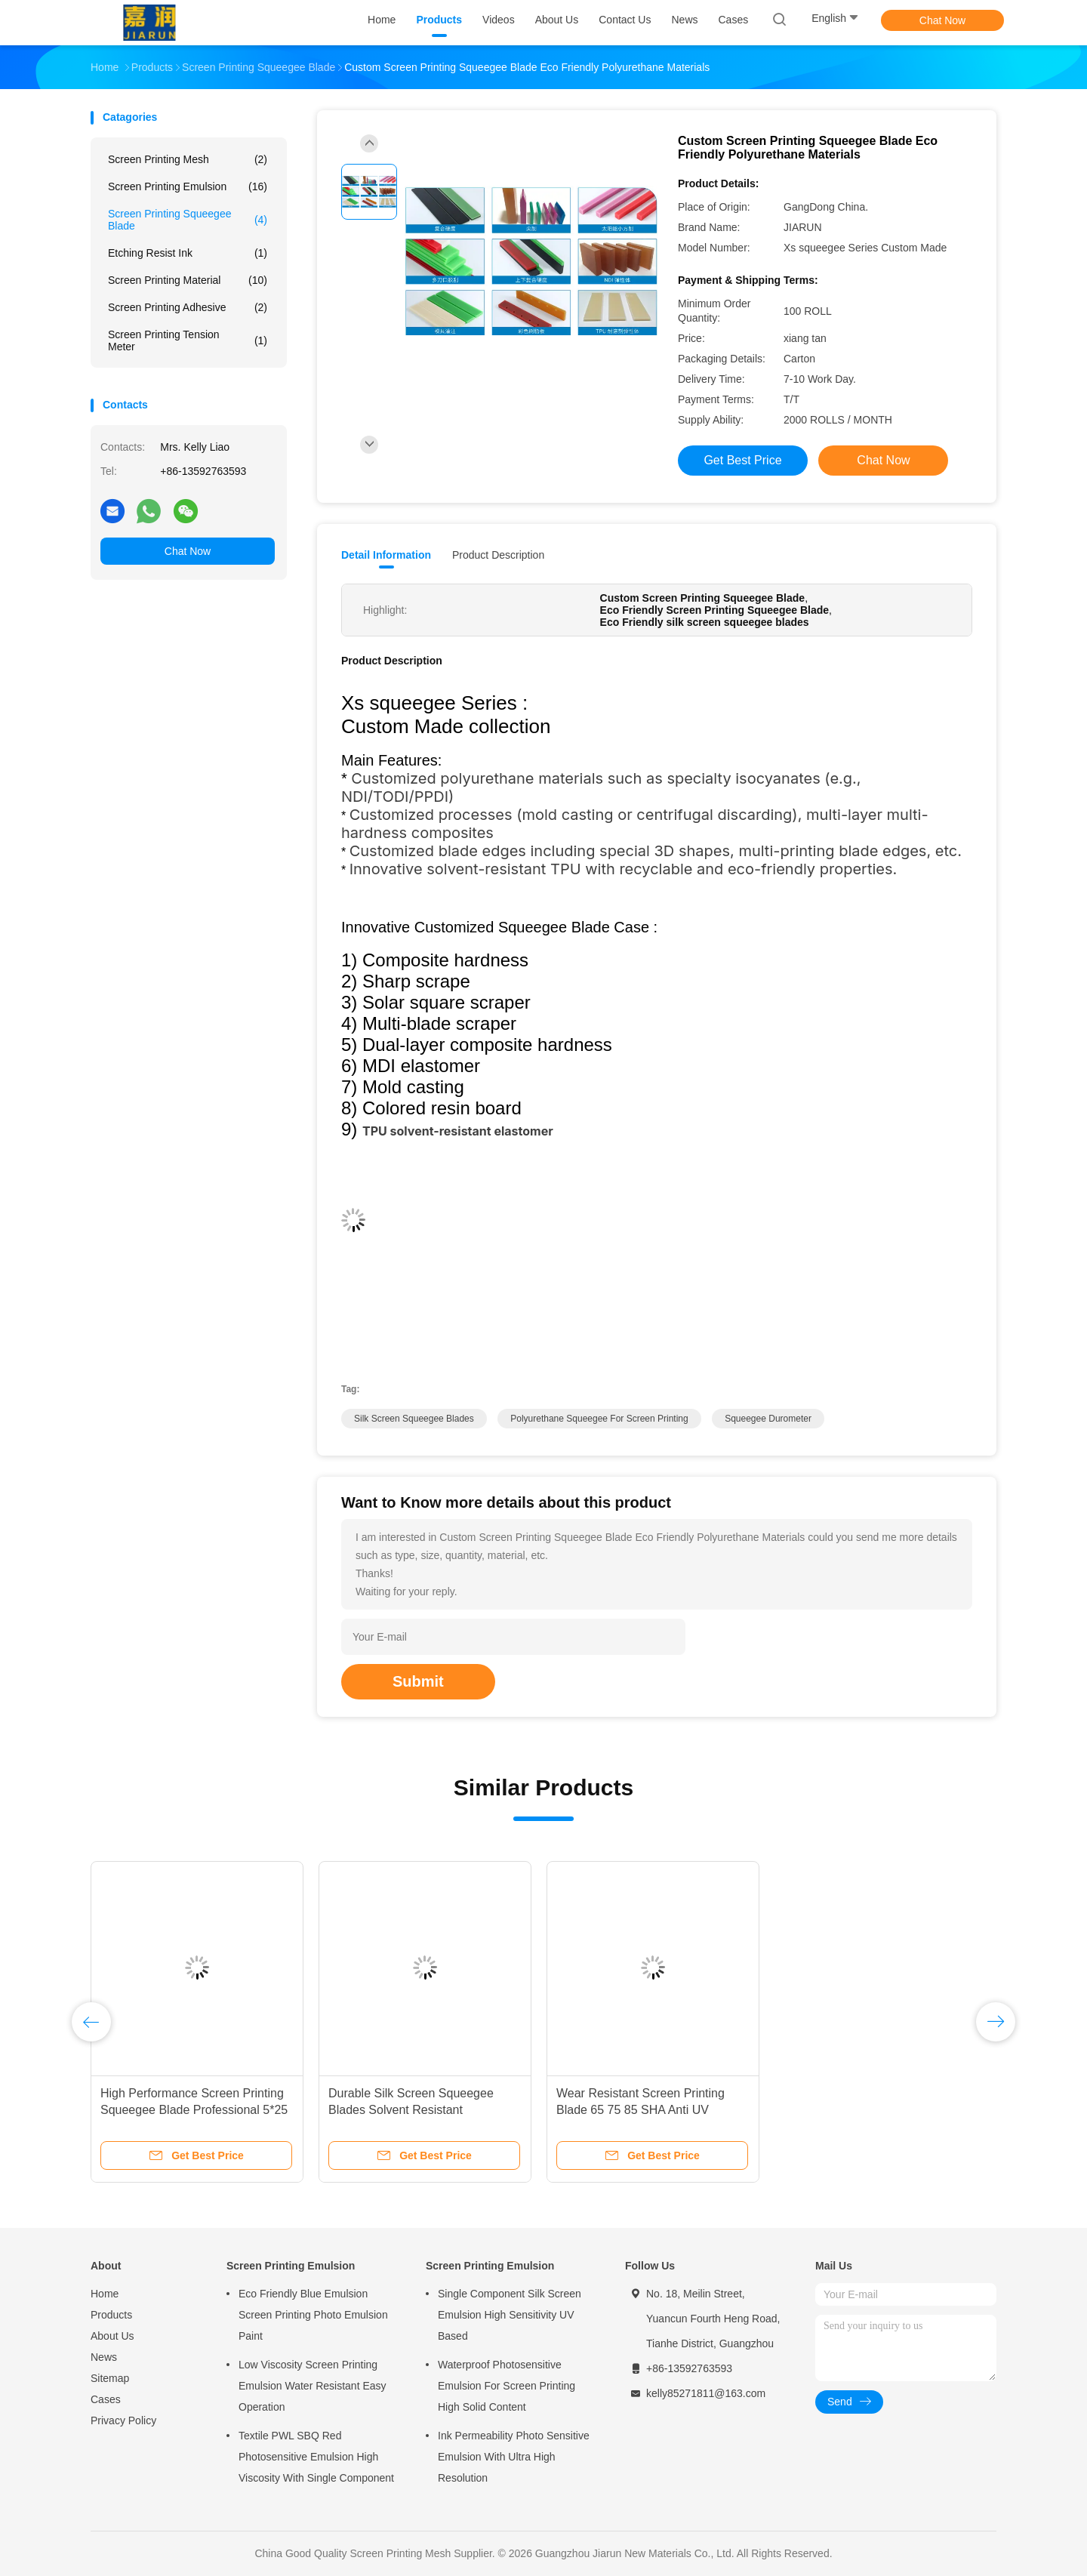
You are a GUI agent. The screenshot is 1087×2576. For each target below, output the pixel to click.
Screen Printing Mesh (187, 159)
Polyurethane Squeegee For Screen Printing (599, 1418)
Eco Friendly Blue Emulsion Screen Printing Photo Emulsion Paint (313, 2315)
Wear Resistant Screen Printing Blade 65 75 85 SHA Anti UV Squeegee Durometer (640, 2110)
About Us (112, 2336)
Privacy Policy (123, 2420)
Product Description (498, 555)
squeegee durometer (768, 1418)
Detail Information (386, 555)
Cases (106, 2399)
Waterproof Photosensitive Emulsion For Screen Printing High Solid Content (506, 2386)
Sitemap (110, 2378)
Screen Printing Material (187, 280)
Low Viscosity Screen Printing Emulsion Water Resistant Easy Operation (312, 2386)
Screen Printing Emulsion (187, 186)
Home (105, 2294)
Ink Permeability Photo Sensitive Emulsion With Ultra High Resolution (514, 2457)
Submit (418, 1681)
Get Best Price (742, 460)
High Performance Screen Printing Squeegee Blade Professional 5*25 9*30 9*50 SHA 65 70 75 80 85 (194, 2110)
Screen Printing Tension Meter (187, 340)
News (104, 2357)
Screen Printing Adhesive (187, 307)
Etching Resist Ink (187, 252)
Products (111, 2315)
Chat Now (942, 20)
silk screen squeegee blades (414, 1418)
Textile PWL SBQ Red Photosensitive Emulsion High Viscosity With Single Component (316, 2457)
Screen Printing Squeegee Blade (187, 220)
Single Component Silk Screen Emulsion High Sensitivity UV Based (509, 2315)
